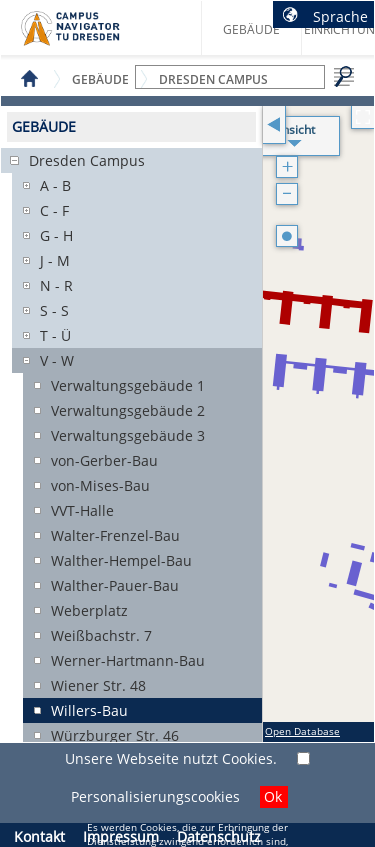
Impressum (121, 836)
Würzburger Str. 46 (115, 735)
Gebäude (251, 29)
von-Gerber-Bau (104, 460)
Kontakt (39, 836)
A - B (55, 185)
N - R (56, 285)
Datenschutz (219, 836)
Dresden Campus (87, 160)
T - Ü (55, 335)
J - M (55, 260)
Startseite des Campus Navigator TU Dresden (91, 36)
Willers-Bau (89, 710)
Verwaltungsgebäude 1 (128, 385)
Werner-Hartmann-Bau (128, 660)
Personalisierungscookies (155, 796)
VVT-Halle (82, 510)
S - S (54, 310)
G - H (56, 235)
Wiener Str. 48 (98, 685)
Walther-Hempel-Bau (121, 560)
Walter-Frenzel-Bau (115, 535)
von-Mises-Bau (100, 485)
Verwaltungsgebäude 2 (128, 410)
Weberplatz (89, 610)
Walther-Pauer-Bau (115, 585)
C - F (54, 210)
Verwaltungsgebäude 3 (128, 435)
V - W (57, 360)
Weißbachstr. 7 (101, 635)
